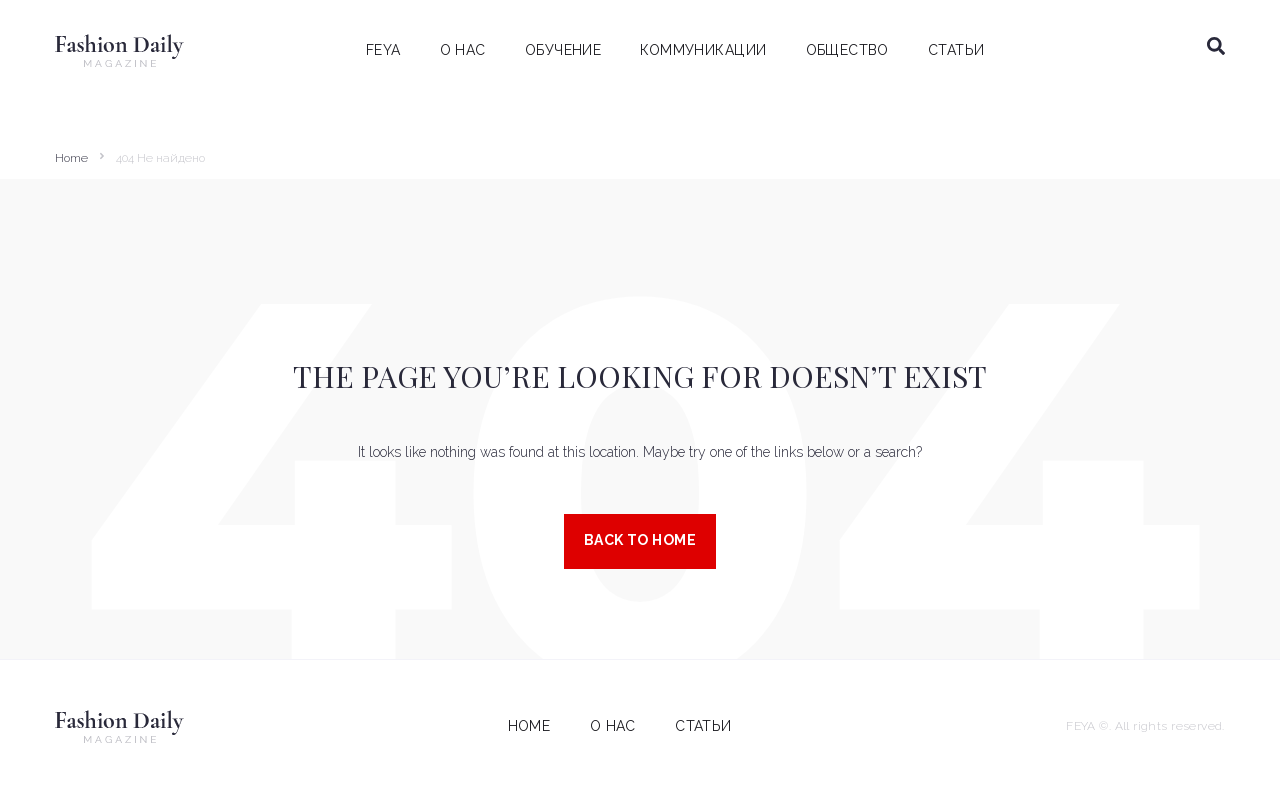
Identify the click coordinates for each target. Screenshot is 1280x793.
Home (71, 158)
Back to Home (640, 540)
